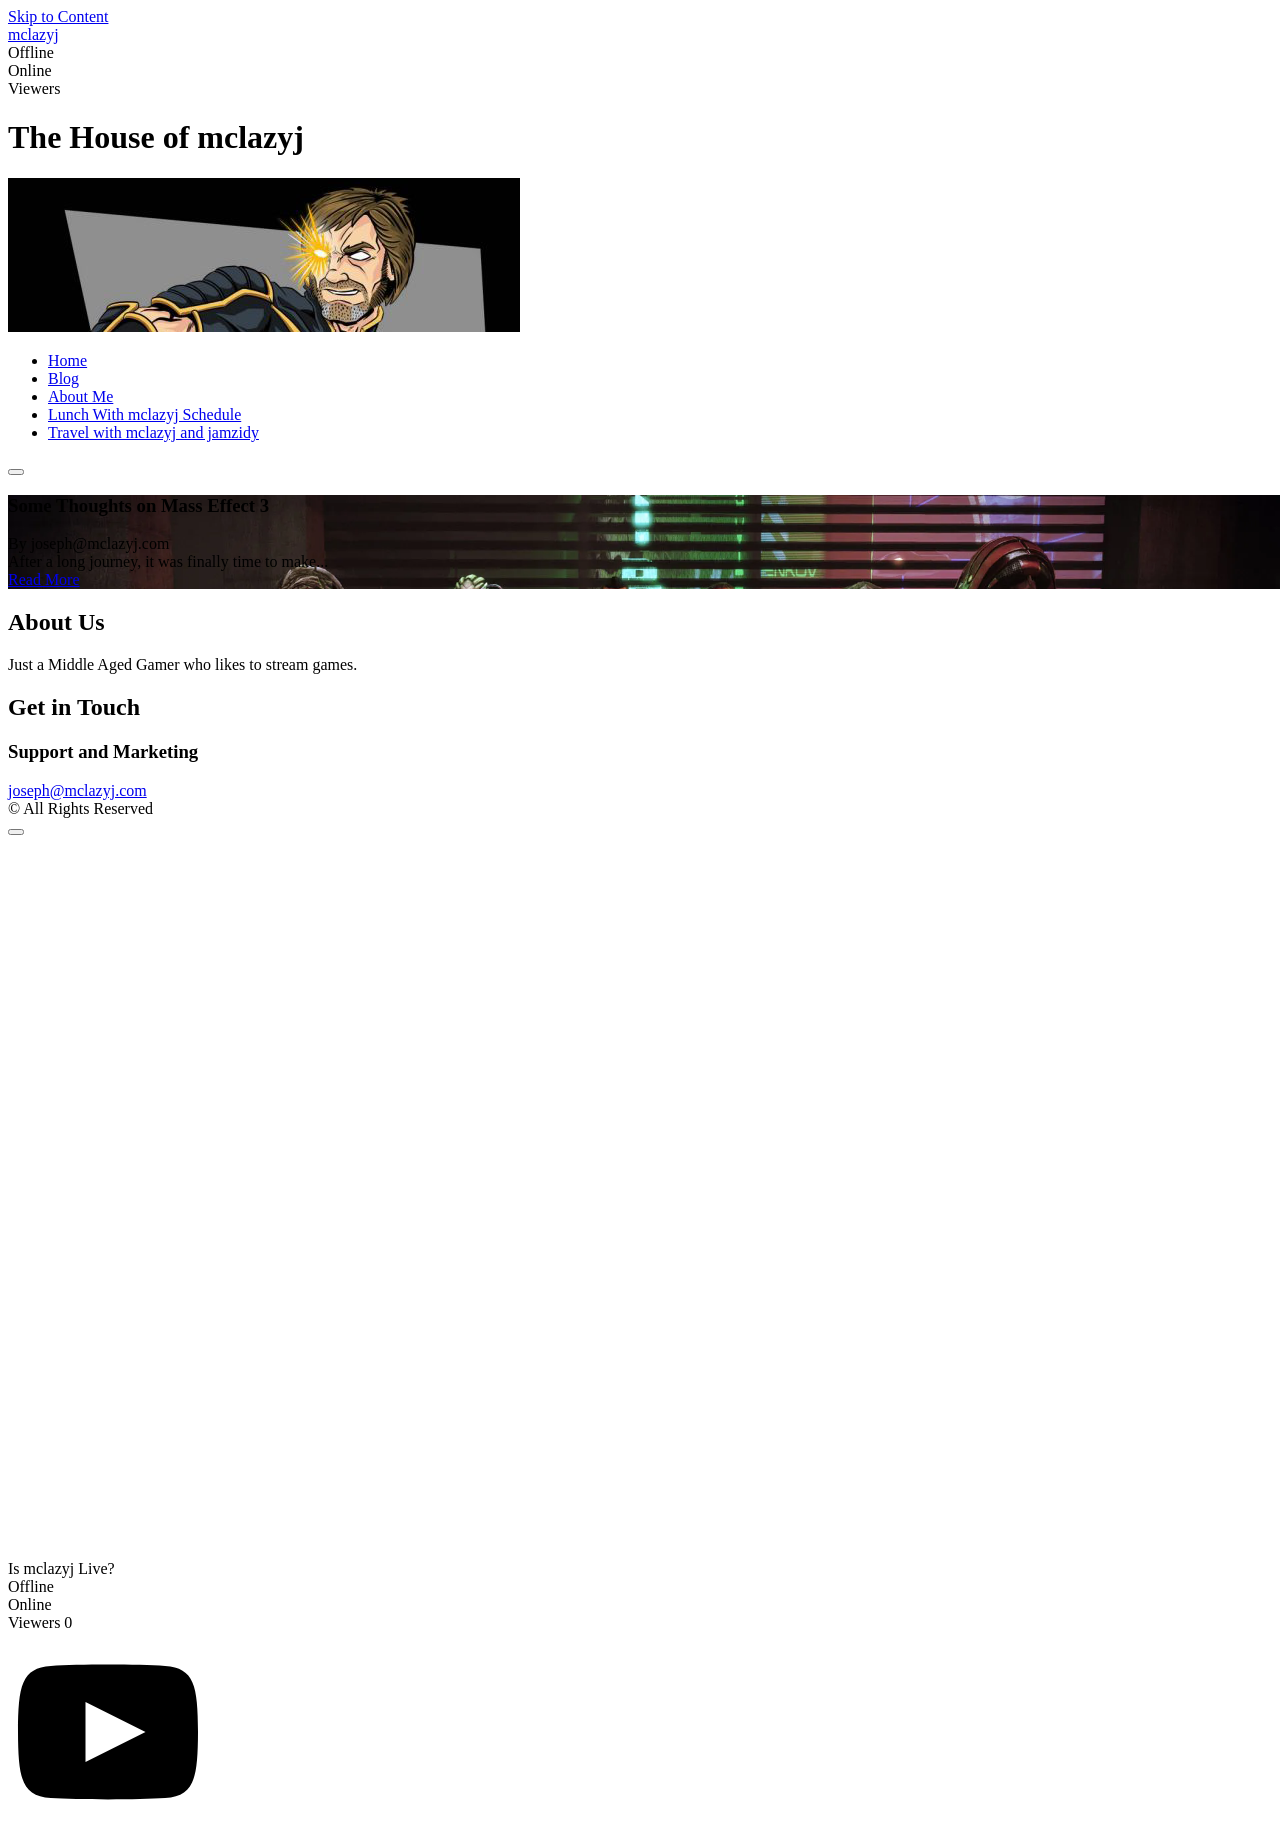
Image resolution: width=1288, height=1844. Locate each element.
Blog (63, 378)
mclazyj (33, 34)
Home (67, 360)
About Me (80, 396)
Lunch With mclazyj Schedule (144, 414)
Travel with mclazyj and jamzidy (153, 432)
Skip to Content (58, 16)
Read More (44, 579)
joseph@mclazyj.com (77, 790)
